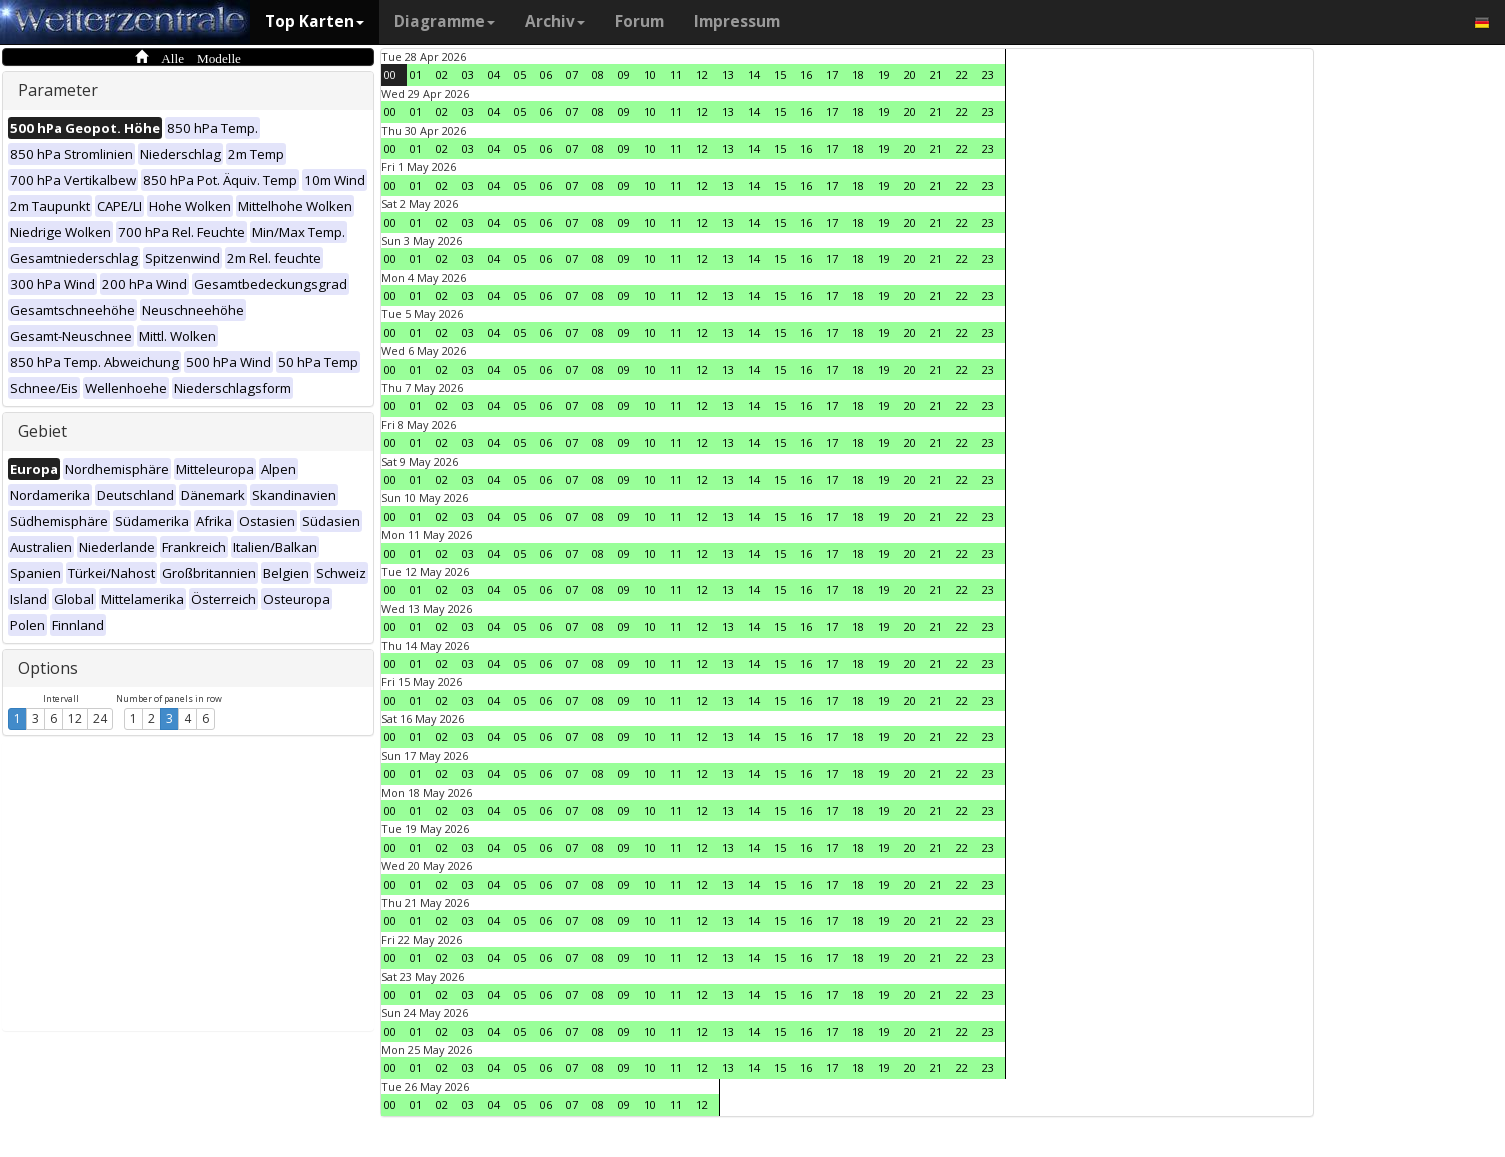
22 (962, 74)
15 (780, 74)
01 (416, 74)
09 (624, 74)
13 (728, 74)
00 (390, 74)
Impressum (737, 21)
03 (468, 74)
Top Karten (314, 21)
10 (650, 74)
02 (442, 74)
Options (48, 668)
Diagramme (444, 21)
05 (520, 74)
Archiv (555, 21)
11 (676, 74)
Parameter (58, 90)
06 (546, 74)
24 (100, 718)
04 (494, 74)
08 (598, 74)
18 (858, 74)
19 (884, 74)
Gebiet (42, 431)
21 (936, 74)
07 (572, 74)
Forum (639, 21)
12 (75, 718)
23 (988, 74)
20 (910, 74)
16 (806, 74)
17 (832, 74)
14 (754, 74)
